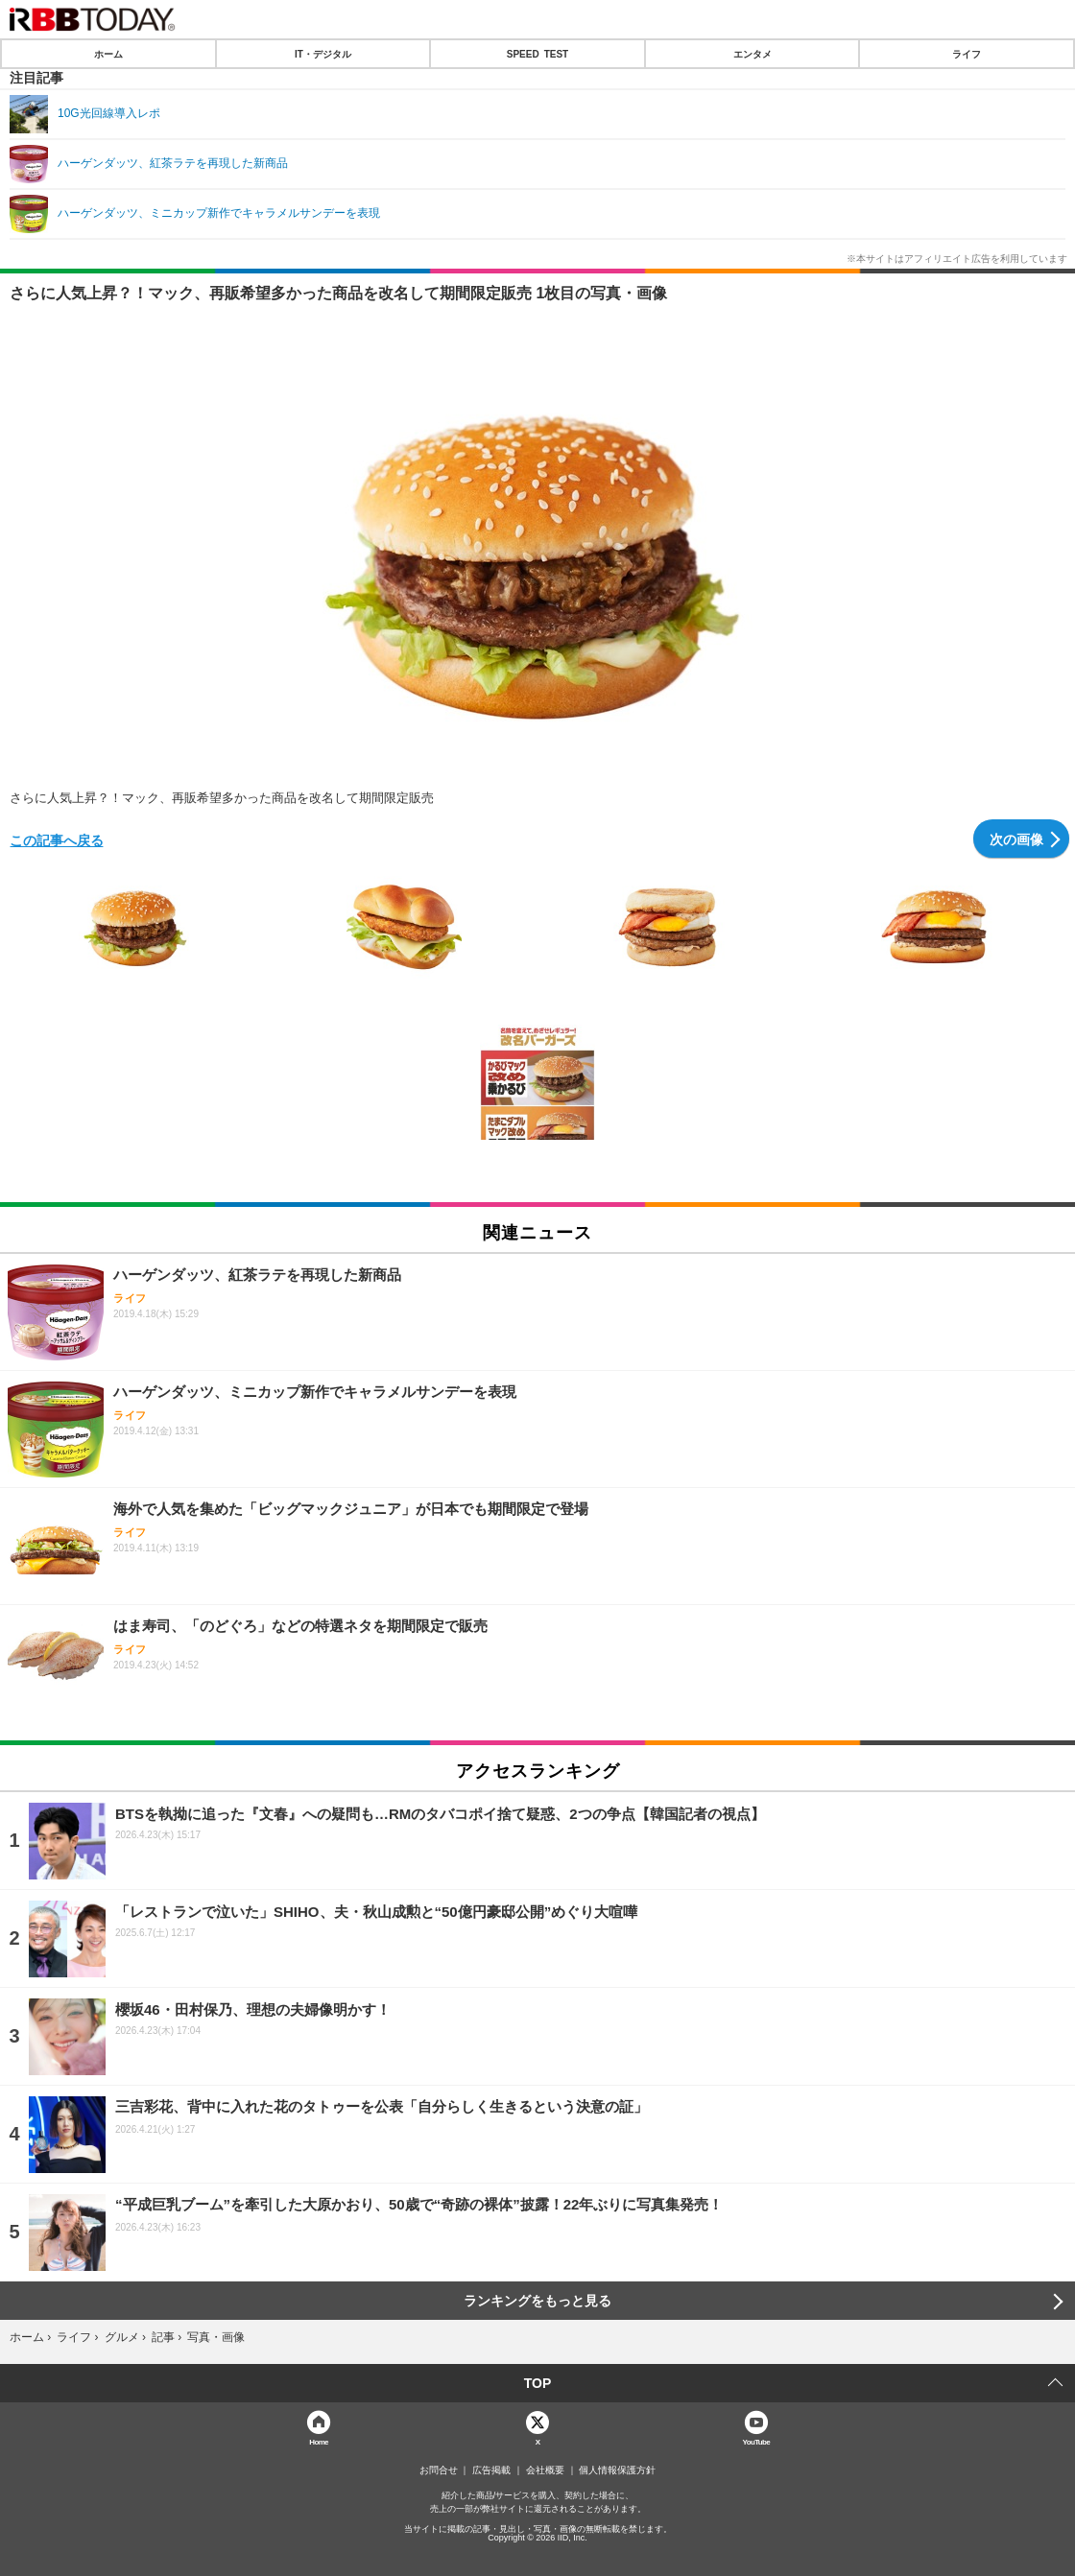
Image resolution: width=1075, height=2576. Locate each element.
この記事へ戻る (57, 839)
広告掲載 (491, 2470)
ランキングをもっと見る (537, 2300)
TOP (538, 2383)
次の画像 (1016, 838)
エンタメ (752, 54)
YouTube (757, 2441)
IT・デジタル (323, 54)
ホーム (108, 54)
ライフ (966, 54)
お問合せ (438, 2470)
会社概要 (545, 2470)
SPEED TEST (537, 54)
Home (318, 2441)
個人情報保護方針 (617, 2470)
